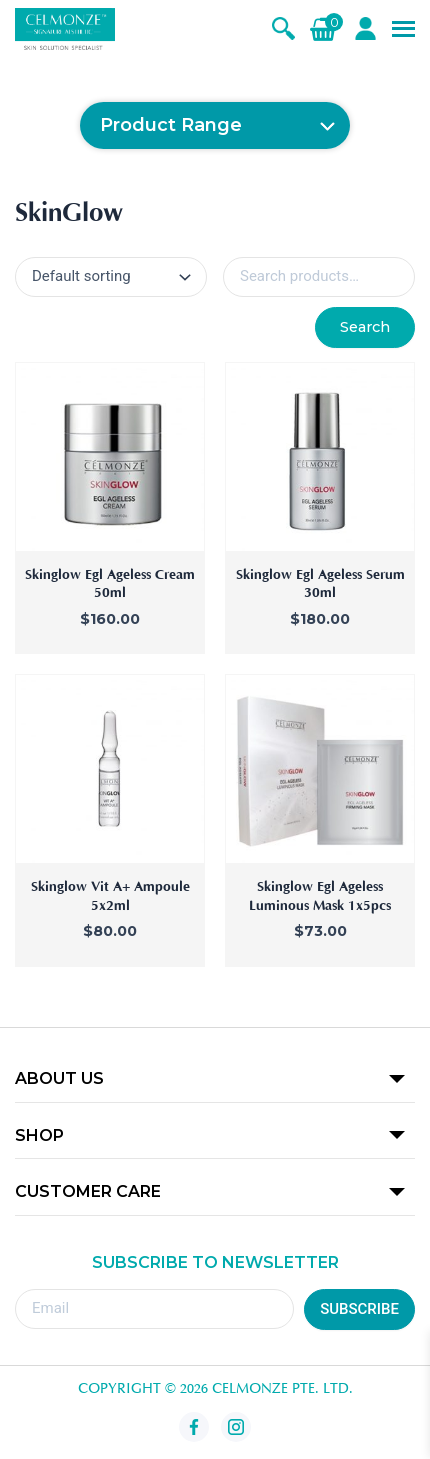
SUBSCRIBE (359, 1309)
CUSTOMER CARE (88, 1191)
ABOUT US (59, 1078)
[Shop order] (111, 277)
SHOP (39, 1135)
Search (365, 327)
